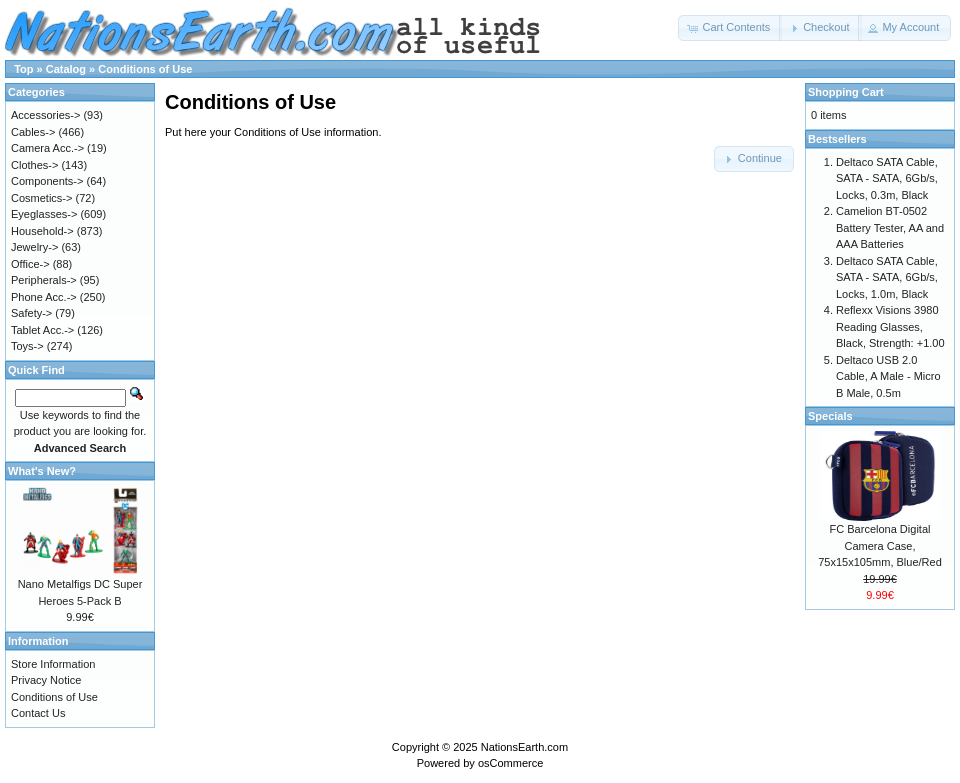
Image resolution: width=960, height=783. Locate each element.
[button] (730, 28)
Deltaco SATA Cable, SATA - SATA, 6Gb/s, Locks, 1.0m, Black (887, 277)
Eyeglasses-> (44, 214)
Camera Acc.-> (47, 148)
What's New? (42, 471)
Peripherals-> (44, 280)
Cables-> (33, 132)
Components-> (47, 181)
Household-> (42, 231)
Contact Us (38, 713)
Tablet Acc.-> (42, 330)
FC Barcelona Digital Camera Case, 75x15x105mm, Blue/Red (880, 545)
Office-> (30, 264)
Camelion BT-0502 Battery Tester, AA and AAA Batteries (890, 227)
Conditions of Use (145, 69)
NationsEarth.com (524, 747)
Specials (830, 416)
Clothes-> (34, 165)
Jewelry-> (34, 247)
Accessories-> (45, 115)
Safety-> (31, 313)
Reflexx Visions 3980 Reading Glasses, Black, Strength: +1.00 (890, 326)
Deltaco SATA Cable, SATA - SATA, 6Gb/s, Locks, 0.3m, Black (887, 178)
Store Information (53, 664)
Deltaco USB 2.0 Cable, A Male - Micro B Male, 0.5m (888, 376)
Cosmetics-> (41, 198)
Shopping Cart (846, 92)
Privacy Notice (46, 680)
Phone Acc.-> (44, 297)
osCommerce (510, 763)
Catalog (66, 69)
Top (23, 69)
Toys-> (27, 346)
